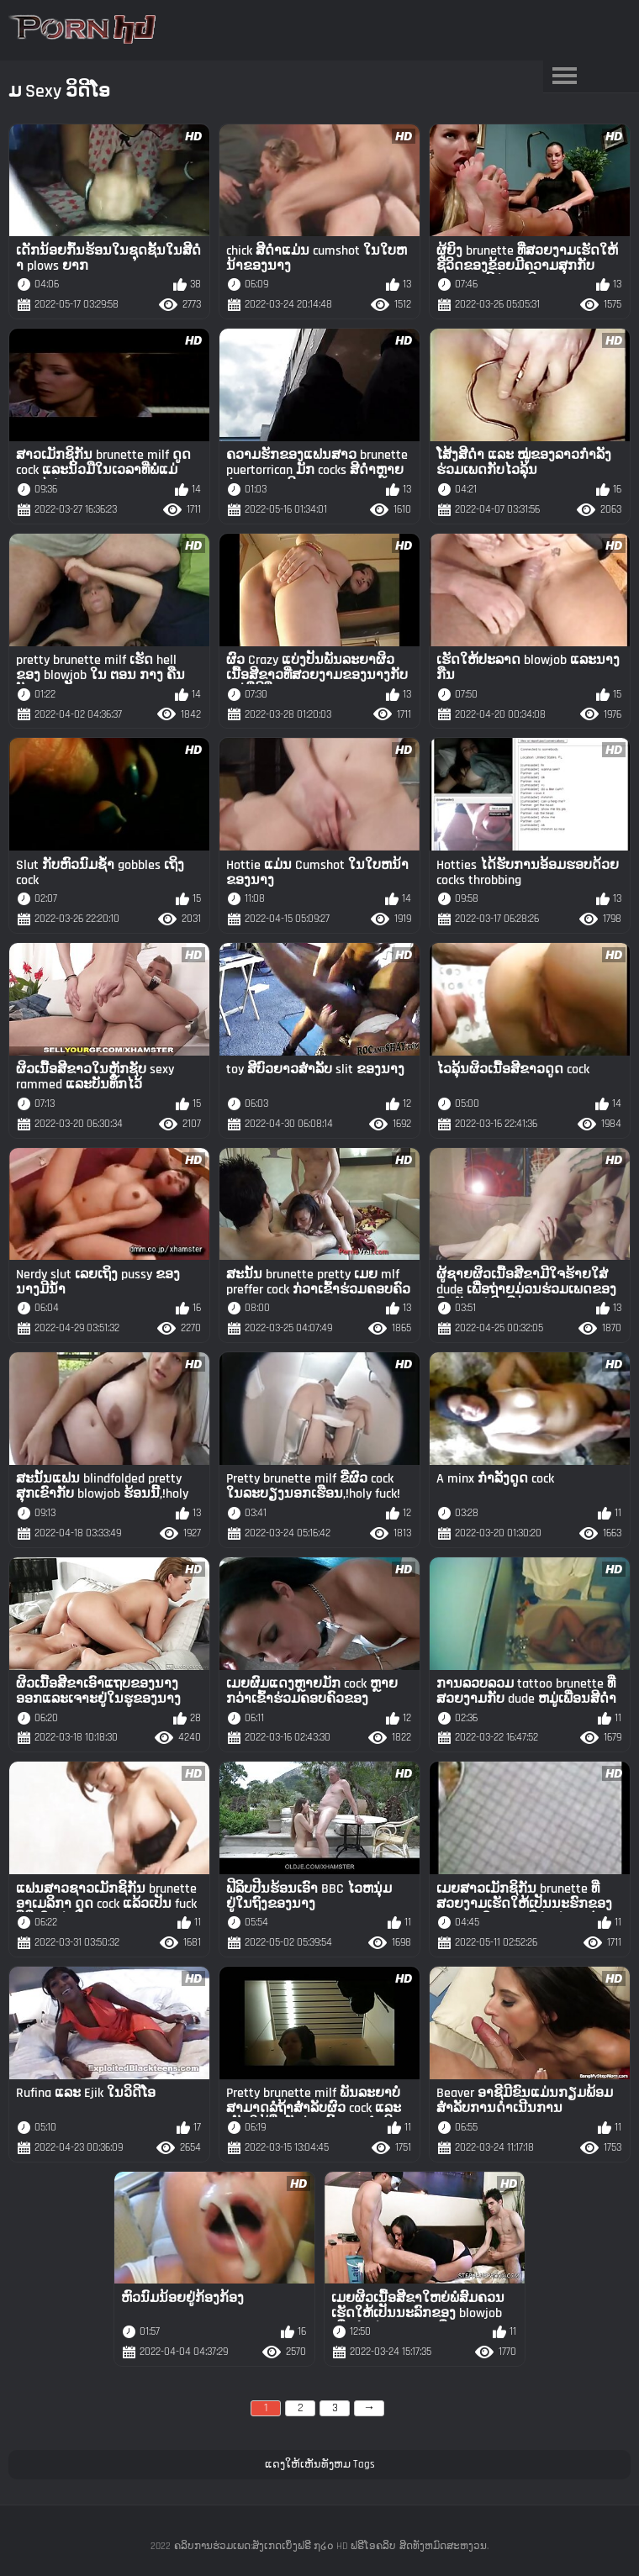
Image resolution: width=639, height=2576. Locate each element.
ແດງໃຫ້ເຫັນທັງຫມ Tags (320, 2464)
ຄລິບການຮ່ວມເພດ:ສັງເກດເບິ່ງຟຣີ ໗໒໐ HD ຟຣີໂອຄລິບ (285, 2546)
